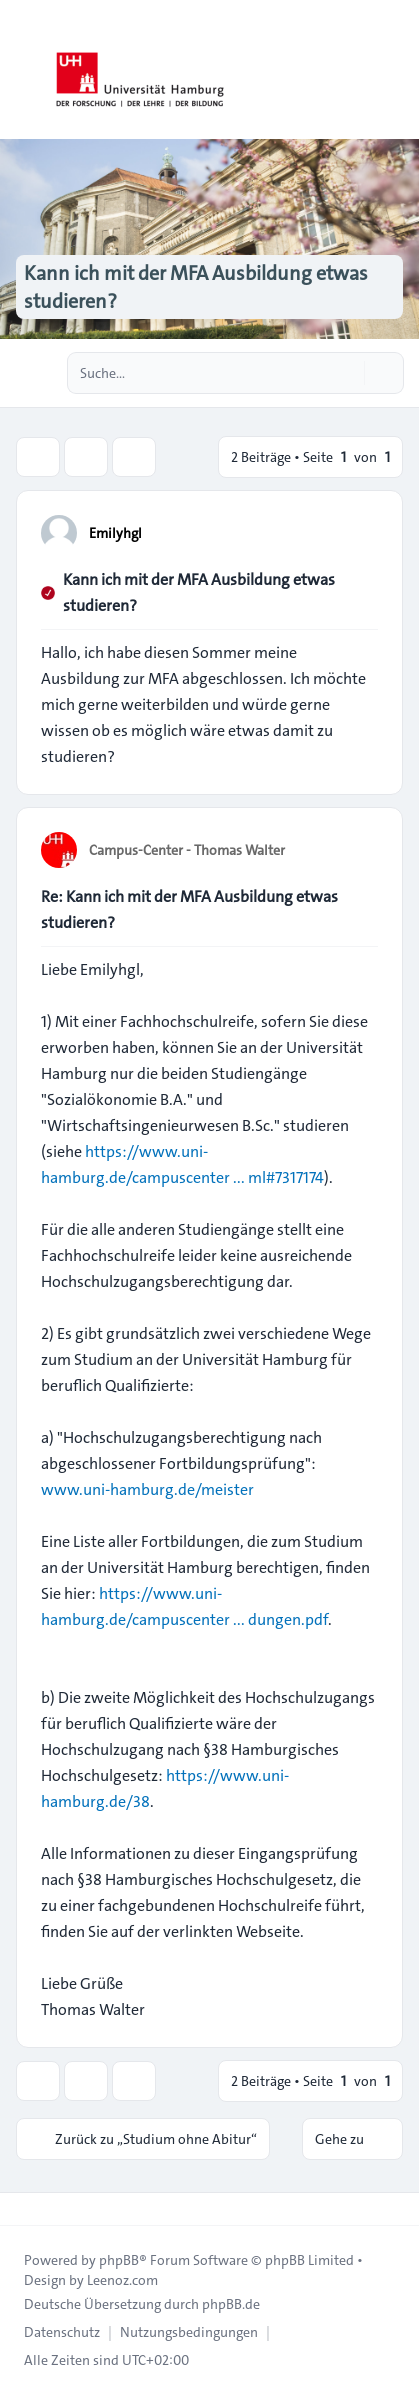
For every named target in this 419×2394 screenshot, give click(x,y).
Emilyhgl (115, 533)
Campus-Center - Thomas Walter (187, 850)
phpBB (119, 2260)
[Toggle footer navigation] (24, 2209)
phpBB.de (231, 2304)
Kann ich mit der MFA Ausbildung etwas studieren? (199, 592)
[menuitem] (62, 2332)
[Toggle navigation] (395, 70)
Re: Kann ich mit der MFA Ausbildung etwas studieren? (189, 909)
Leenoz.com (122, 2280)
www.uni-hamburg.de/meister (147, 1489)
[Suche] (347, 373)
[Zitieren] (361, 532)
